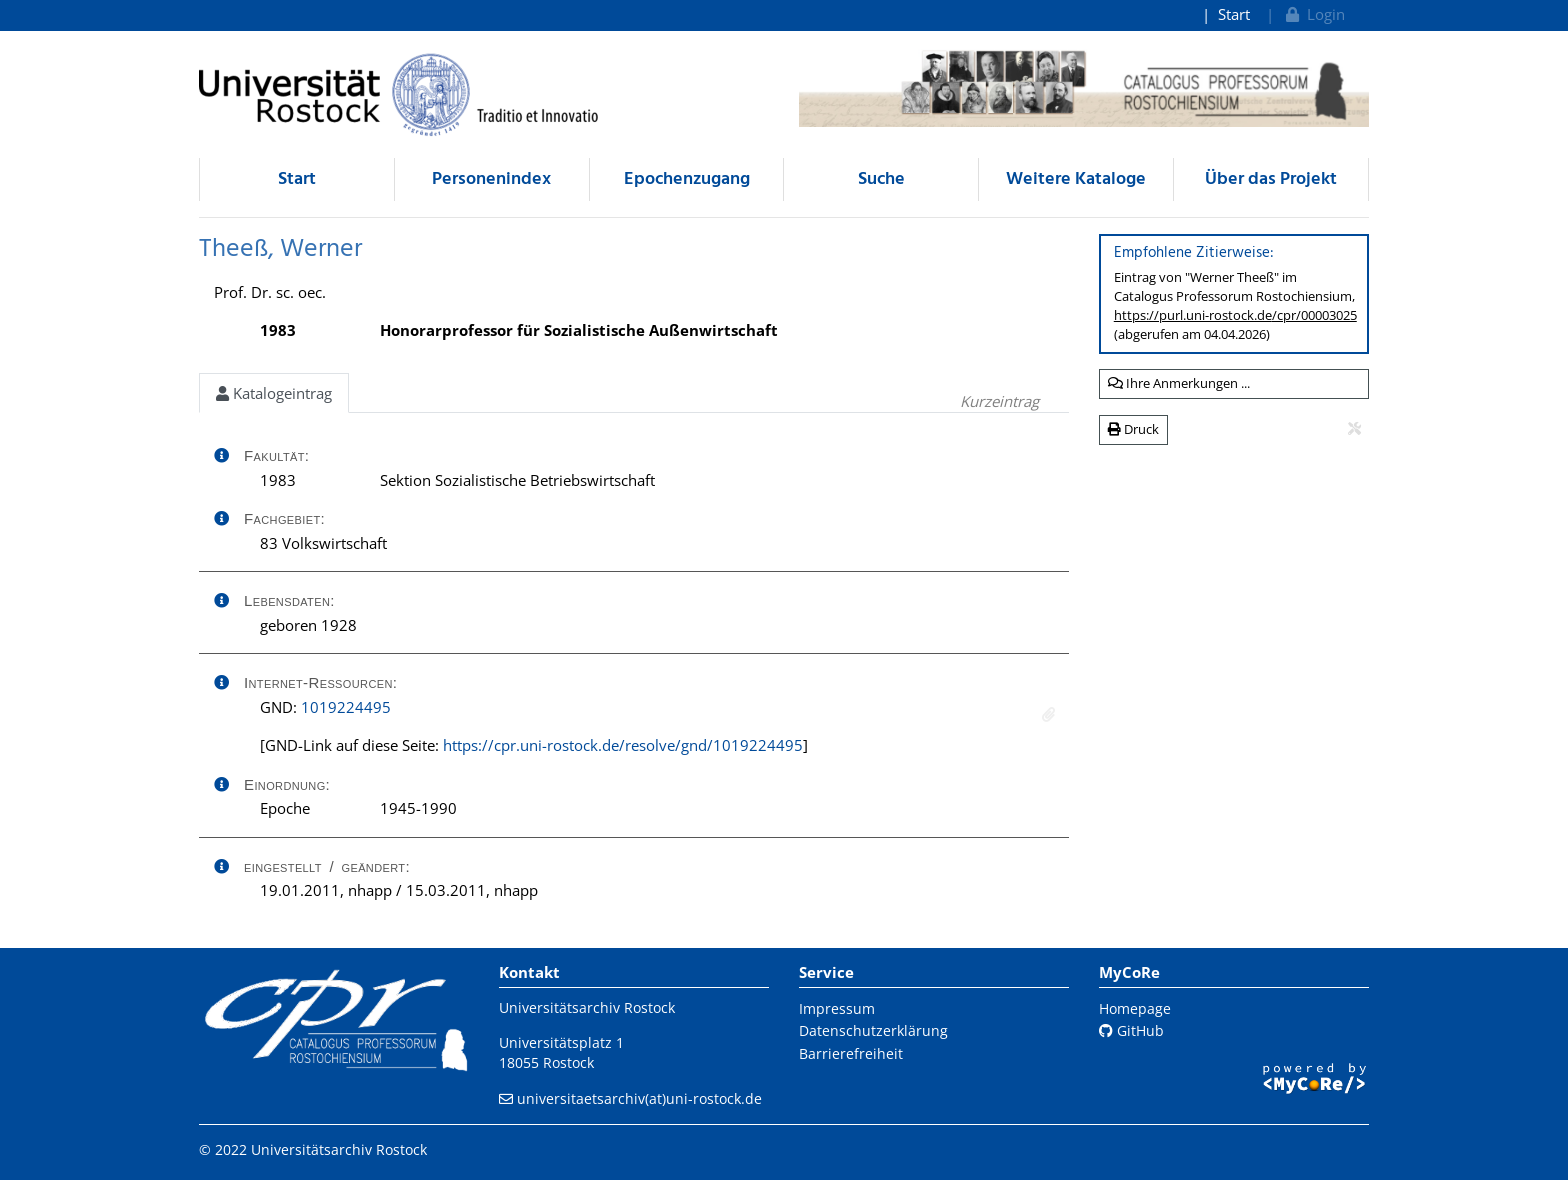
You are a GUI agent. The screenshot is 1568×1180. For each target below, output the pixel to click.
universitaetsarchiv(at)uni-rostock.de (639, 1098)
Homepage (1135, 1008)
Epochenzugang (687, 179)
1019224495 (346, 707)
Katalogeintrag (274, 393)
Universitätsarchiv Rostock (587, 1007)
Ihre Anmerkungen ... (1179, 383)
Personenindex (491, 179)
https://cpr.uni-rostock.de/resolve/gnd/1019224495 (623, 745)
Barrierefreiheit (851, 1053)
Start (1234, 14)
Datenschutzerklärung (873, 1030)
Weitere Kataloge (1076, 179)
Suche (881, 179)
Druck (1133, 429)
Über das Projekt (1271, 179)
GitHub (1131, 1030)
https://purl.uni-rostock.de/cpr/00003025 (1235, 315)
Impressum (837, 1008)
